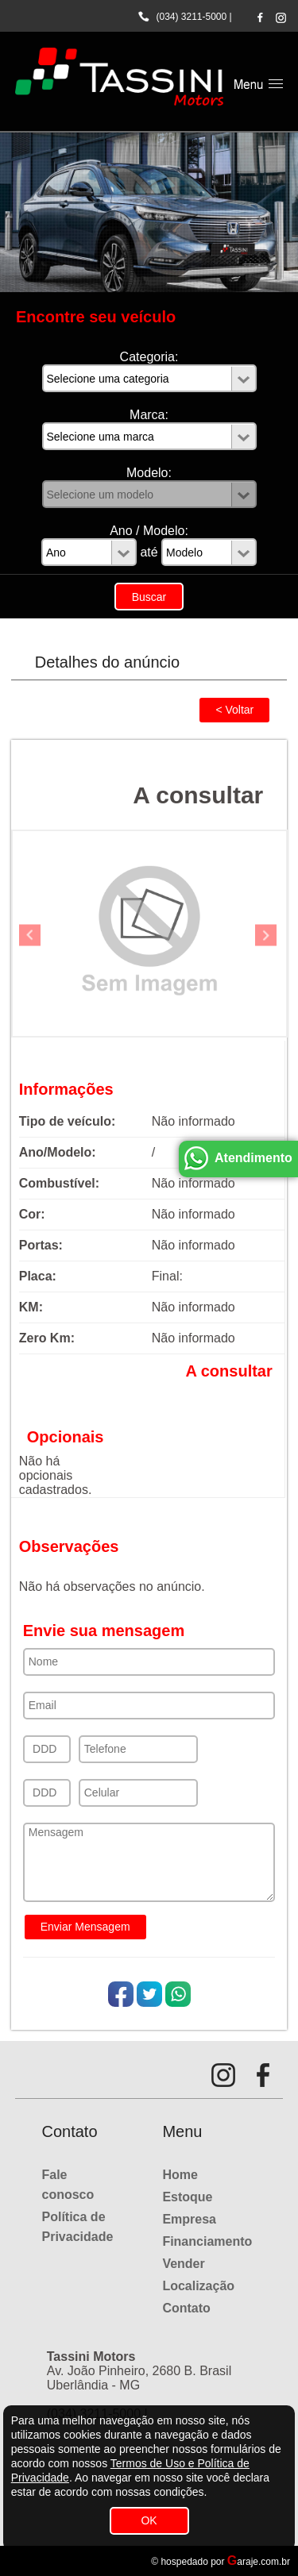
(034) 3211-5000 (191, 16)
